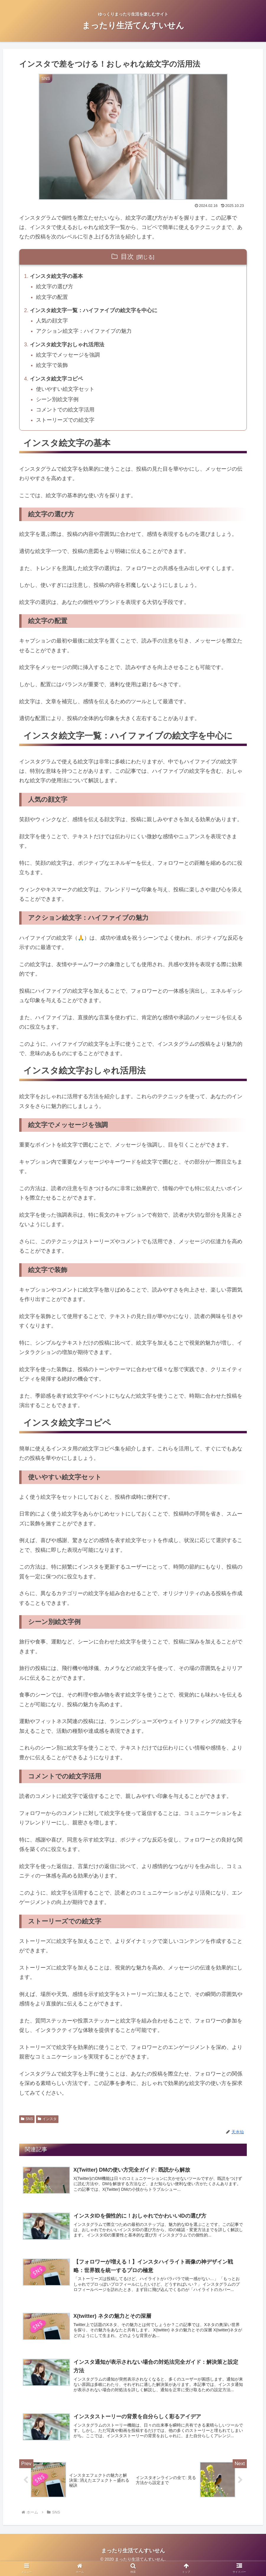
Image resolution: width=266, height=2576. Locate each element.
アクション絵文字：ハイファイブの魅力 (84, 333)
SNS (27, 2123)
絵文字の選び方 (55, 287)
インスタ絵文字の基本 (56, 277)
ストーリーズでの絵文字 (66, 424)
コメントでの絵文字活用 (66, 413)
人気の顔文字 (52, 322)
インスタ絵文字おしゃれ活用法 (67, 347)
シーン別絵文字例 (58, 403)
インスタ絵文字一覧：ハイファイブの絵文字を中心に (94, 312)
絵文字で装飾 (52, 368)
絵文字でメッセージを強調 (68, 357)
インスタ (47, 2123)
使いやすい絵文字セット (66, 392)
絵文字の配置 (52, 298)
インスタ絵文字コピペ (56, 382)
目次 (127, 256)
